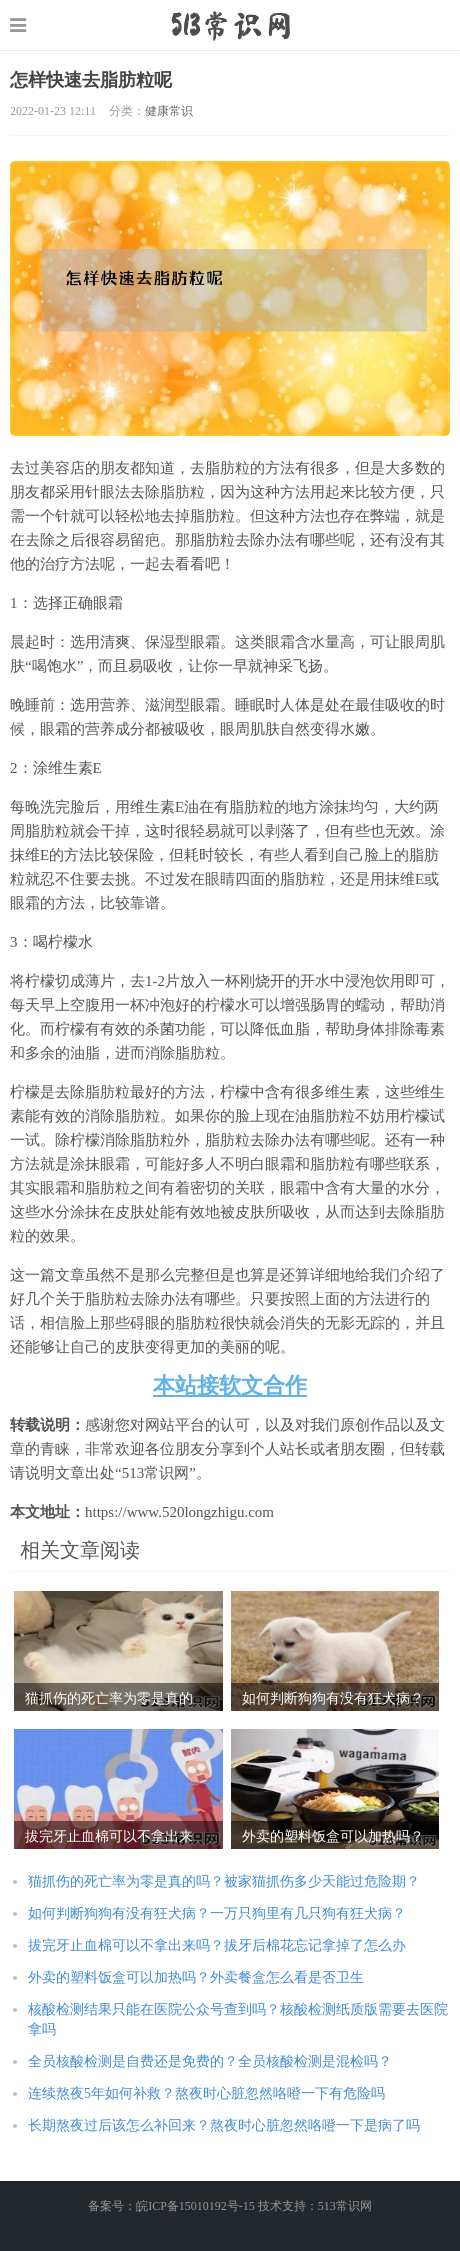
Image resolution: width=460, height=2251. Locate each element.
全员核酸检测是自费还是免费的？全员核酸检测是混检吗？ (210, 2061)
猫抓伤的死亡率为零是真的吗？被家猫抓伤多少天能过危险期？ (224, 1881)
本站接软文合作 (230, 1385)
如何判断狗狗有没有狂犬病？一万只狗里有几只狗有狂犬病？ (217, 1913)
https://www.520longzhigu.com (230, 25)
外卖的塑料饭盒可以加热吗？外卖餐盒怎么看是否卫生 (196, 1977)
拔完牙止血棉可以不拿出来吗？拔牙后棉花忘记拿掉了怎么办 (217, 1945)
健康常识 (169, 111)
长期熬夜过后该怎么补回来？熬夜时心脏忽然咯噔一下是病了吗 (224, 2125)
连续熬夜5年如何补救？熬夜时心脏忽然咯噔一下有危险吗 (206, 2093)
